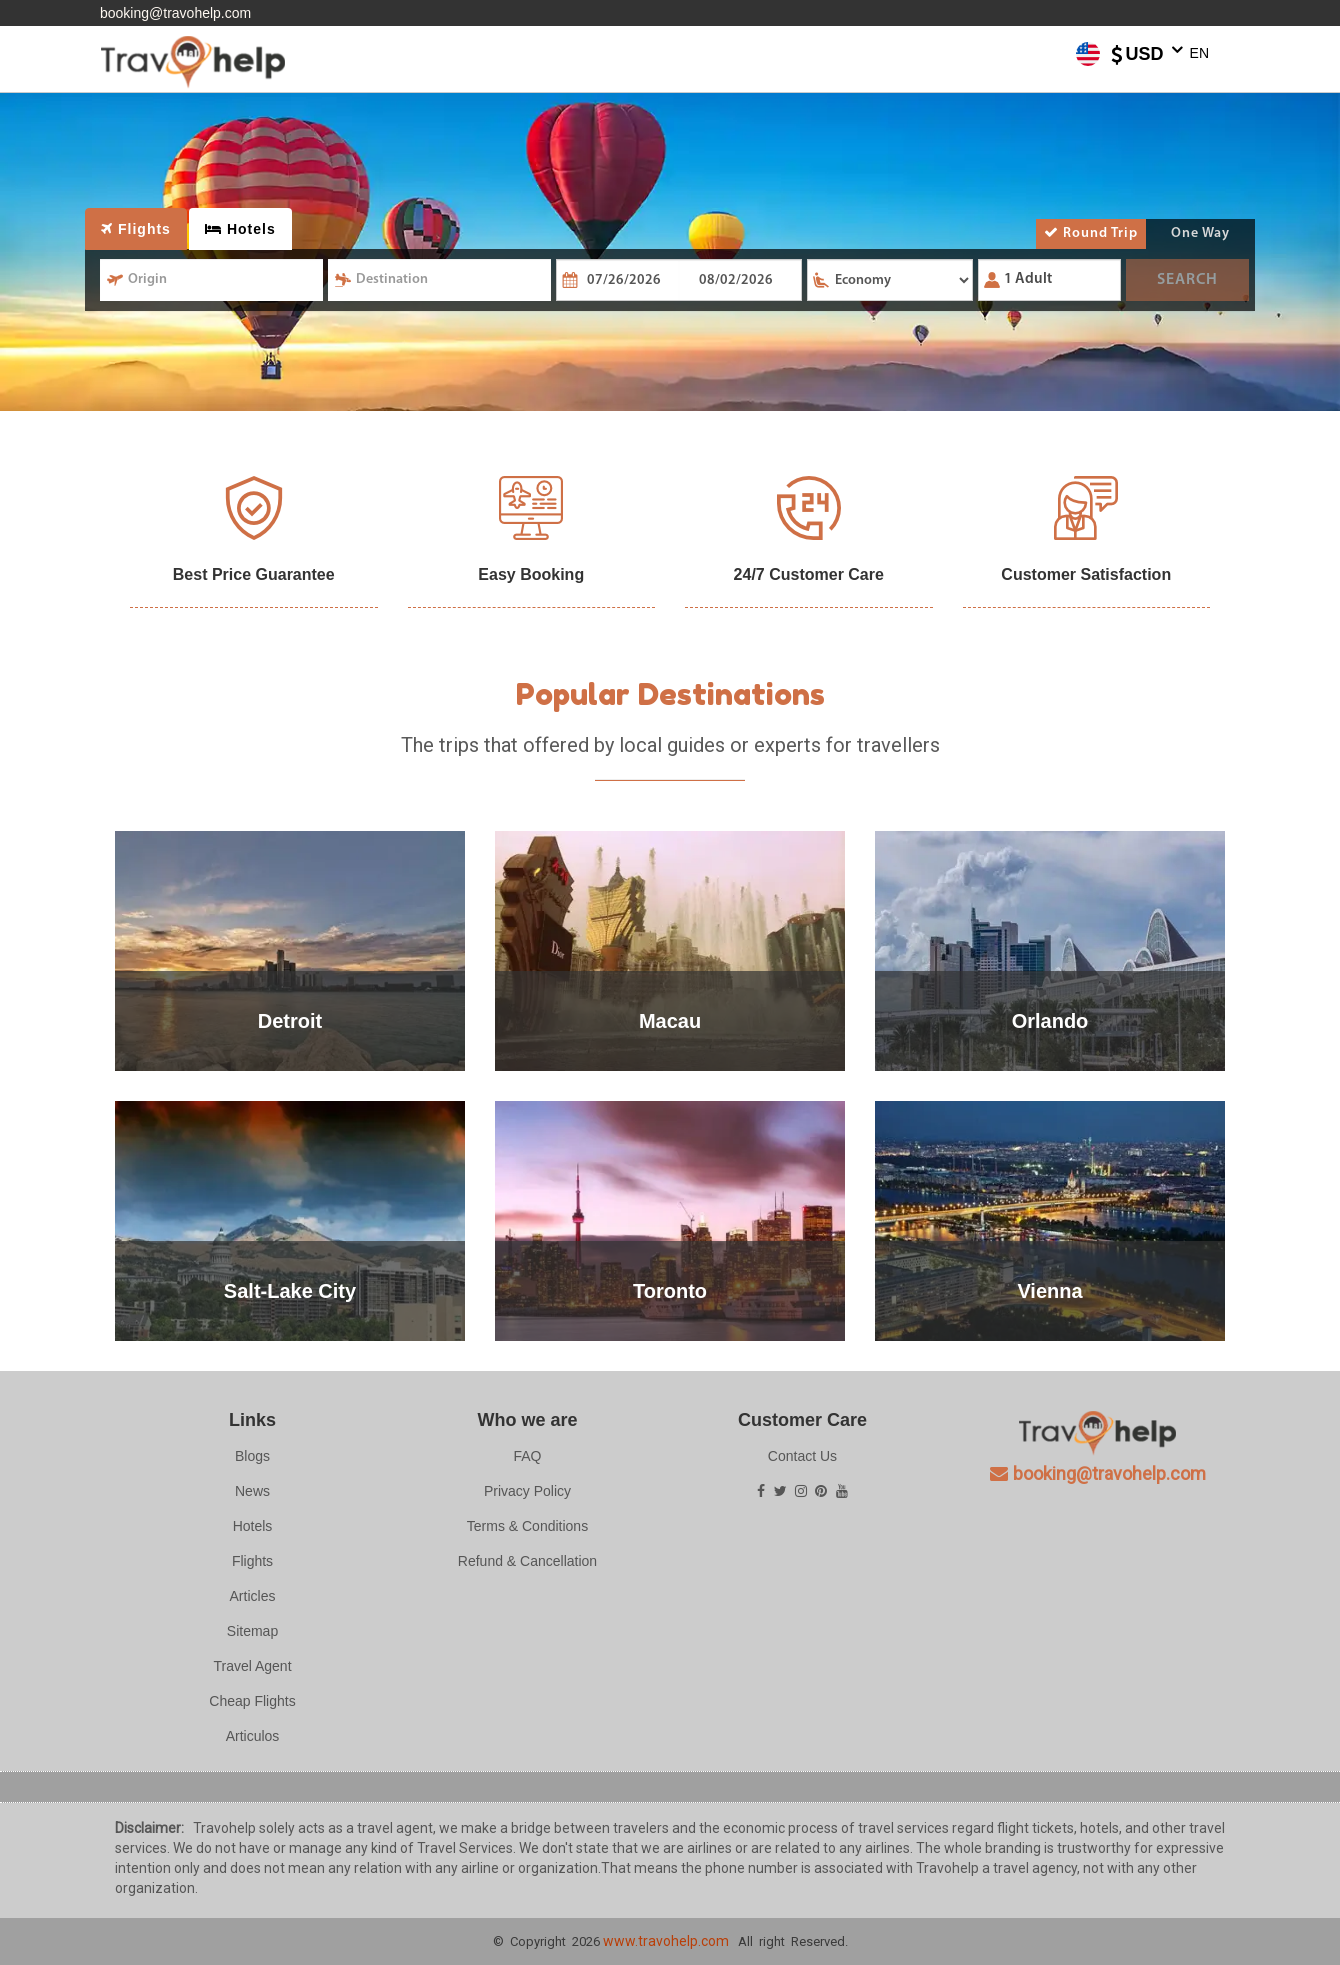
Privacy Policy (527, 1491)
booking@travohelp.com (175, 13)
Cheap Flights (252, 1701)
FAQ (527, 1456)
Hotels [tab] (240, 229)
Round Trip (1091, 233)
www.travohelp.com (666, 1941)
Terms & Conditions (527, 1526)
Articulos (253, 1736)
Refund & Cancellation (527, 1561)
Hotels (253, 1526)
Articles (253, 1596)
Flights (252, 1561)
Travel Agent (252, 1666)
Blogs (252, 1456)
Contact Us (802, 1456)
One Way (1200, 233)
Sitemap (252, 1631)
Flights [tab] (136, 229)
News (252, 1491)
